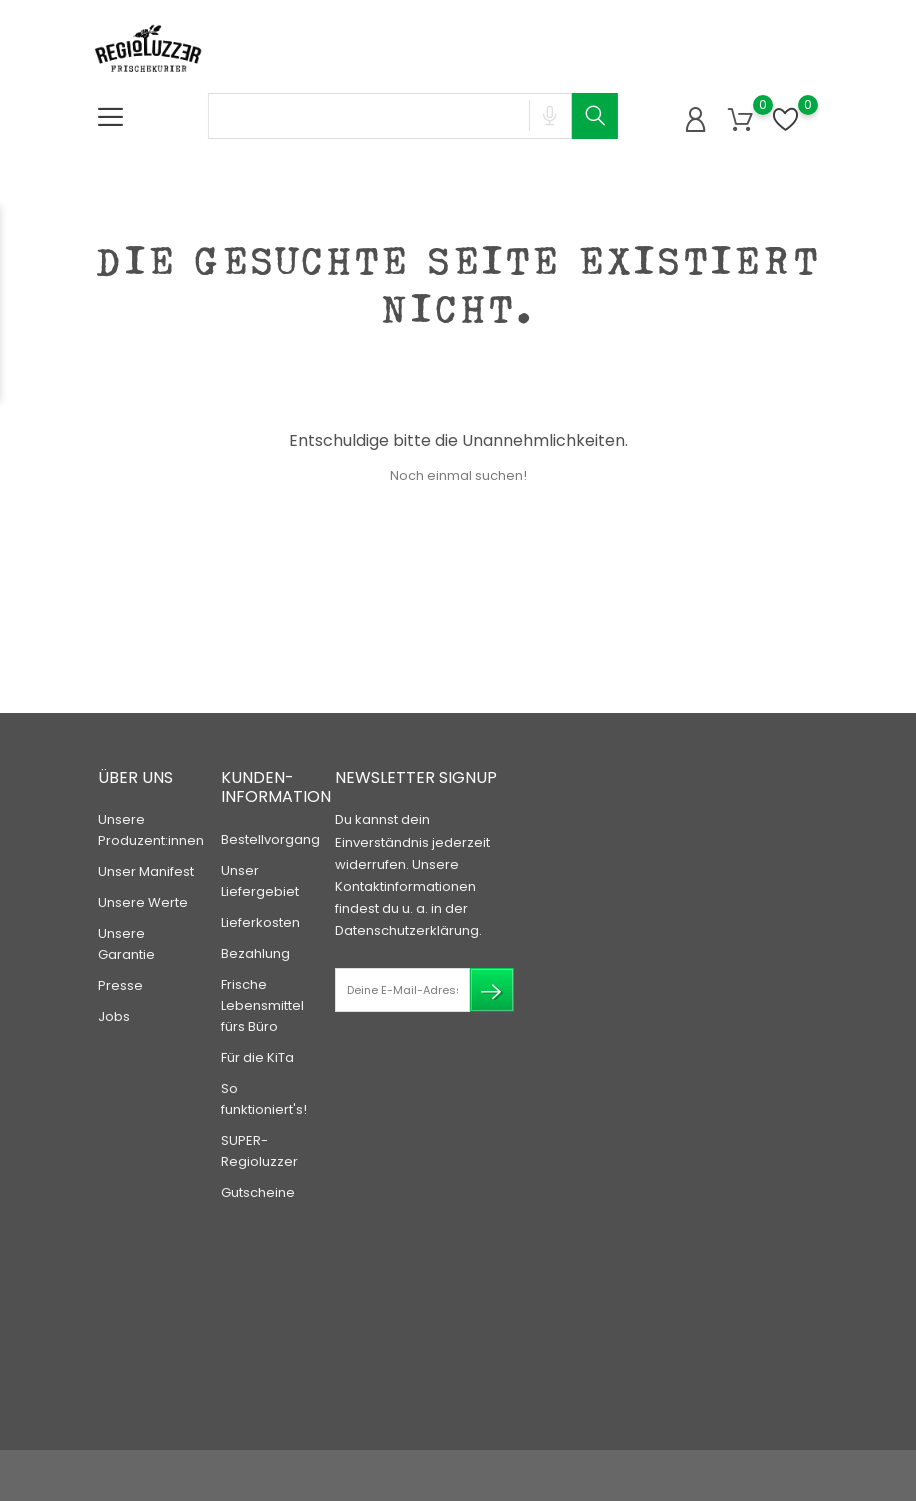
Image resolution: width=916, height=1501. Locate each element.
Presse (120, 985)
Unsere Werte (143, 902)
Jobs (114, 1016)
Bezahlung (255, 953)
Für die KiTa (257, 1057)
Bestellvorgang (270, 839)
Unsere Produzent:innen (151, 830)
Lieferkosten (260, 922)
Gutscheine (258, 1192)
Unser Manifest (146, 871)
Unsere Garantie (126, 944)
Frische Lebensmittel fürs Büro (262, 1005)
